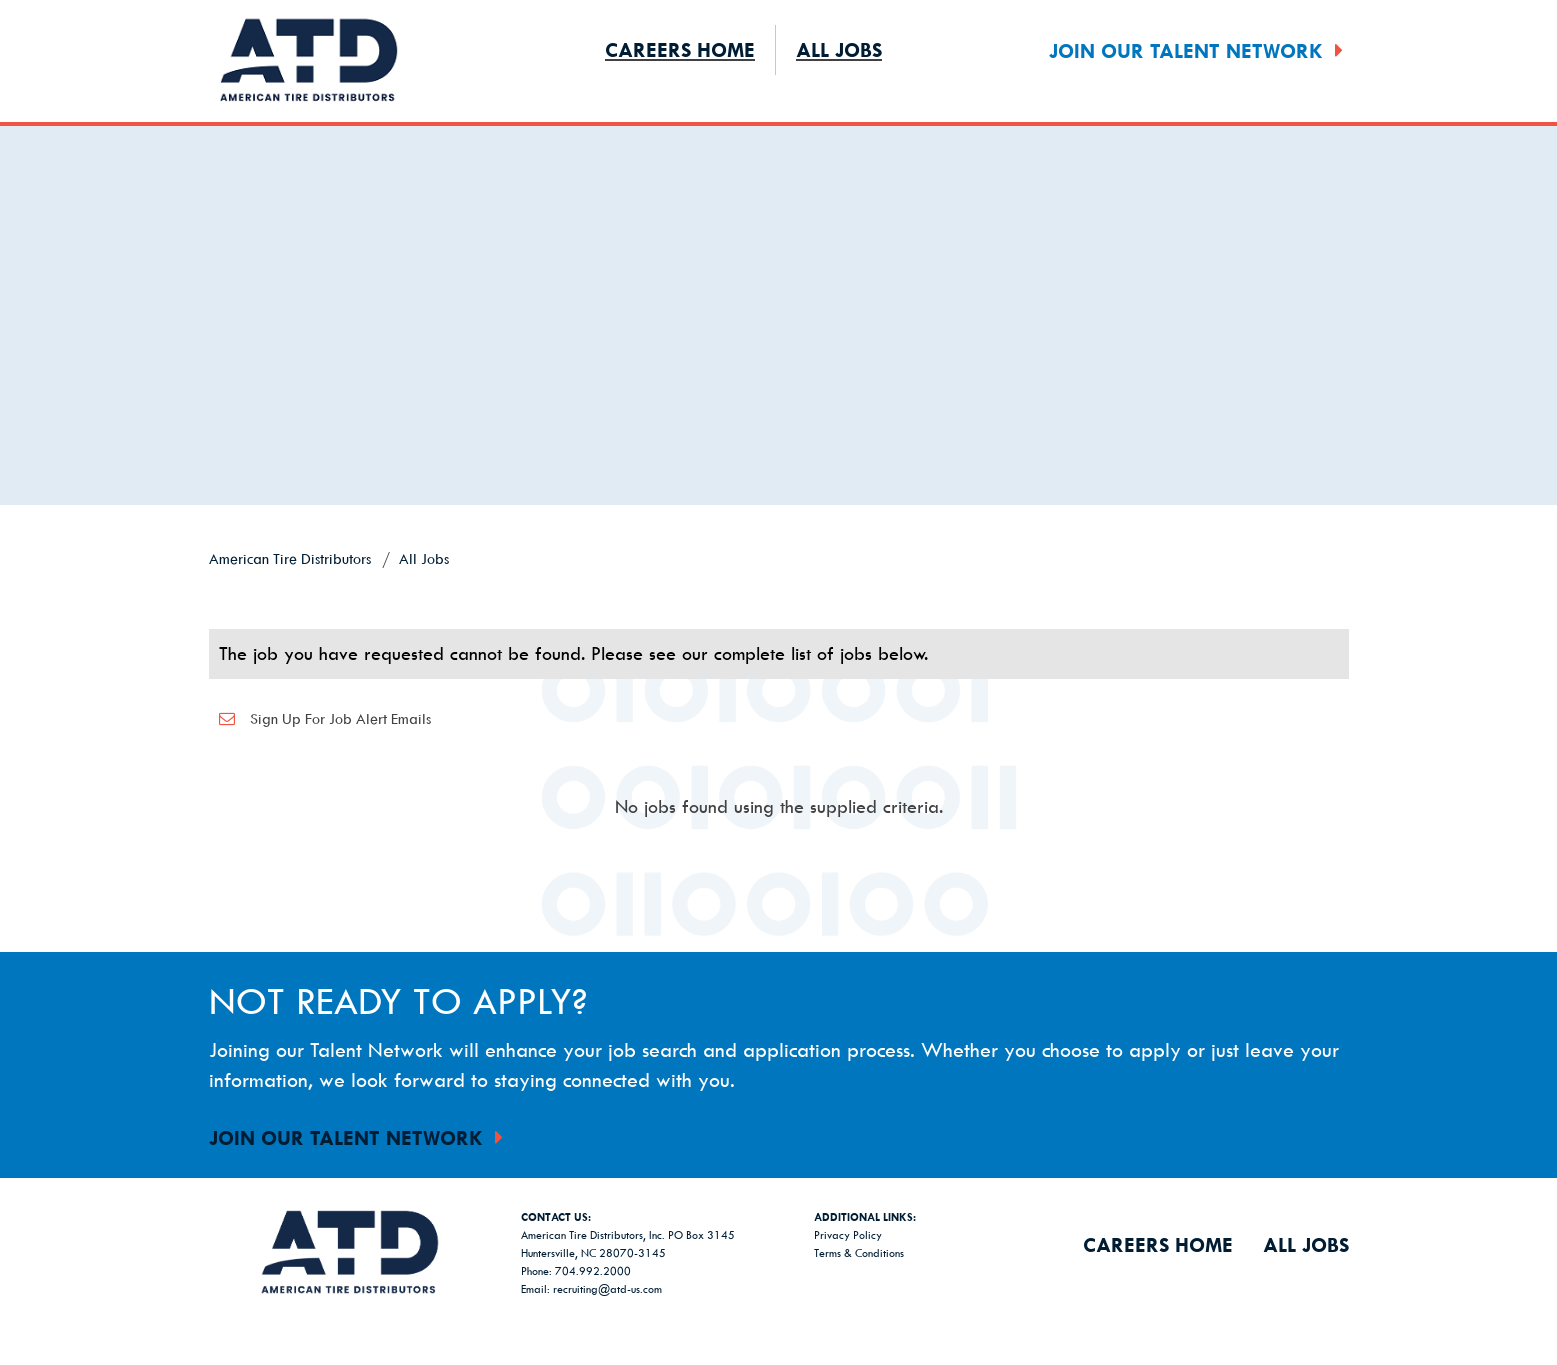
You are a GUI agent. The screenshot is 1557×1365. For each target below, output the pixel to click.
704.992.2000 (593, 1270)
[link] (779, 582)
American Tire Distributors (290, 558)
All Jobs (839, 49)
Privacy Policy (848, 1234)
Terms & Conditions (859, 1252)
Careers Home (680, 49)
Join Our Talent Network (1199, 50)
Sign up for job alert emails (320, 718)
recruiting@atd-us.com (607, 1288)
